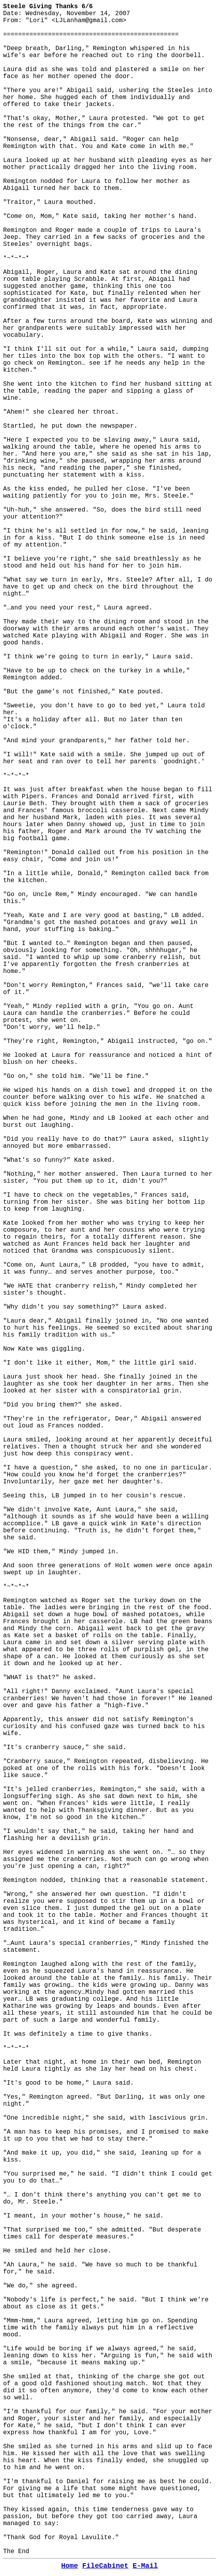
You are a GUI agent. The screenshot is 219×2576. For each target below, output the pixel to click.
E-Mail (145, 2566)
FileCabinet (105, 2566)
